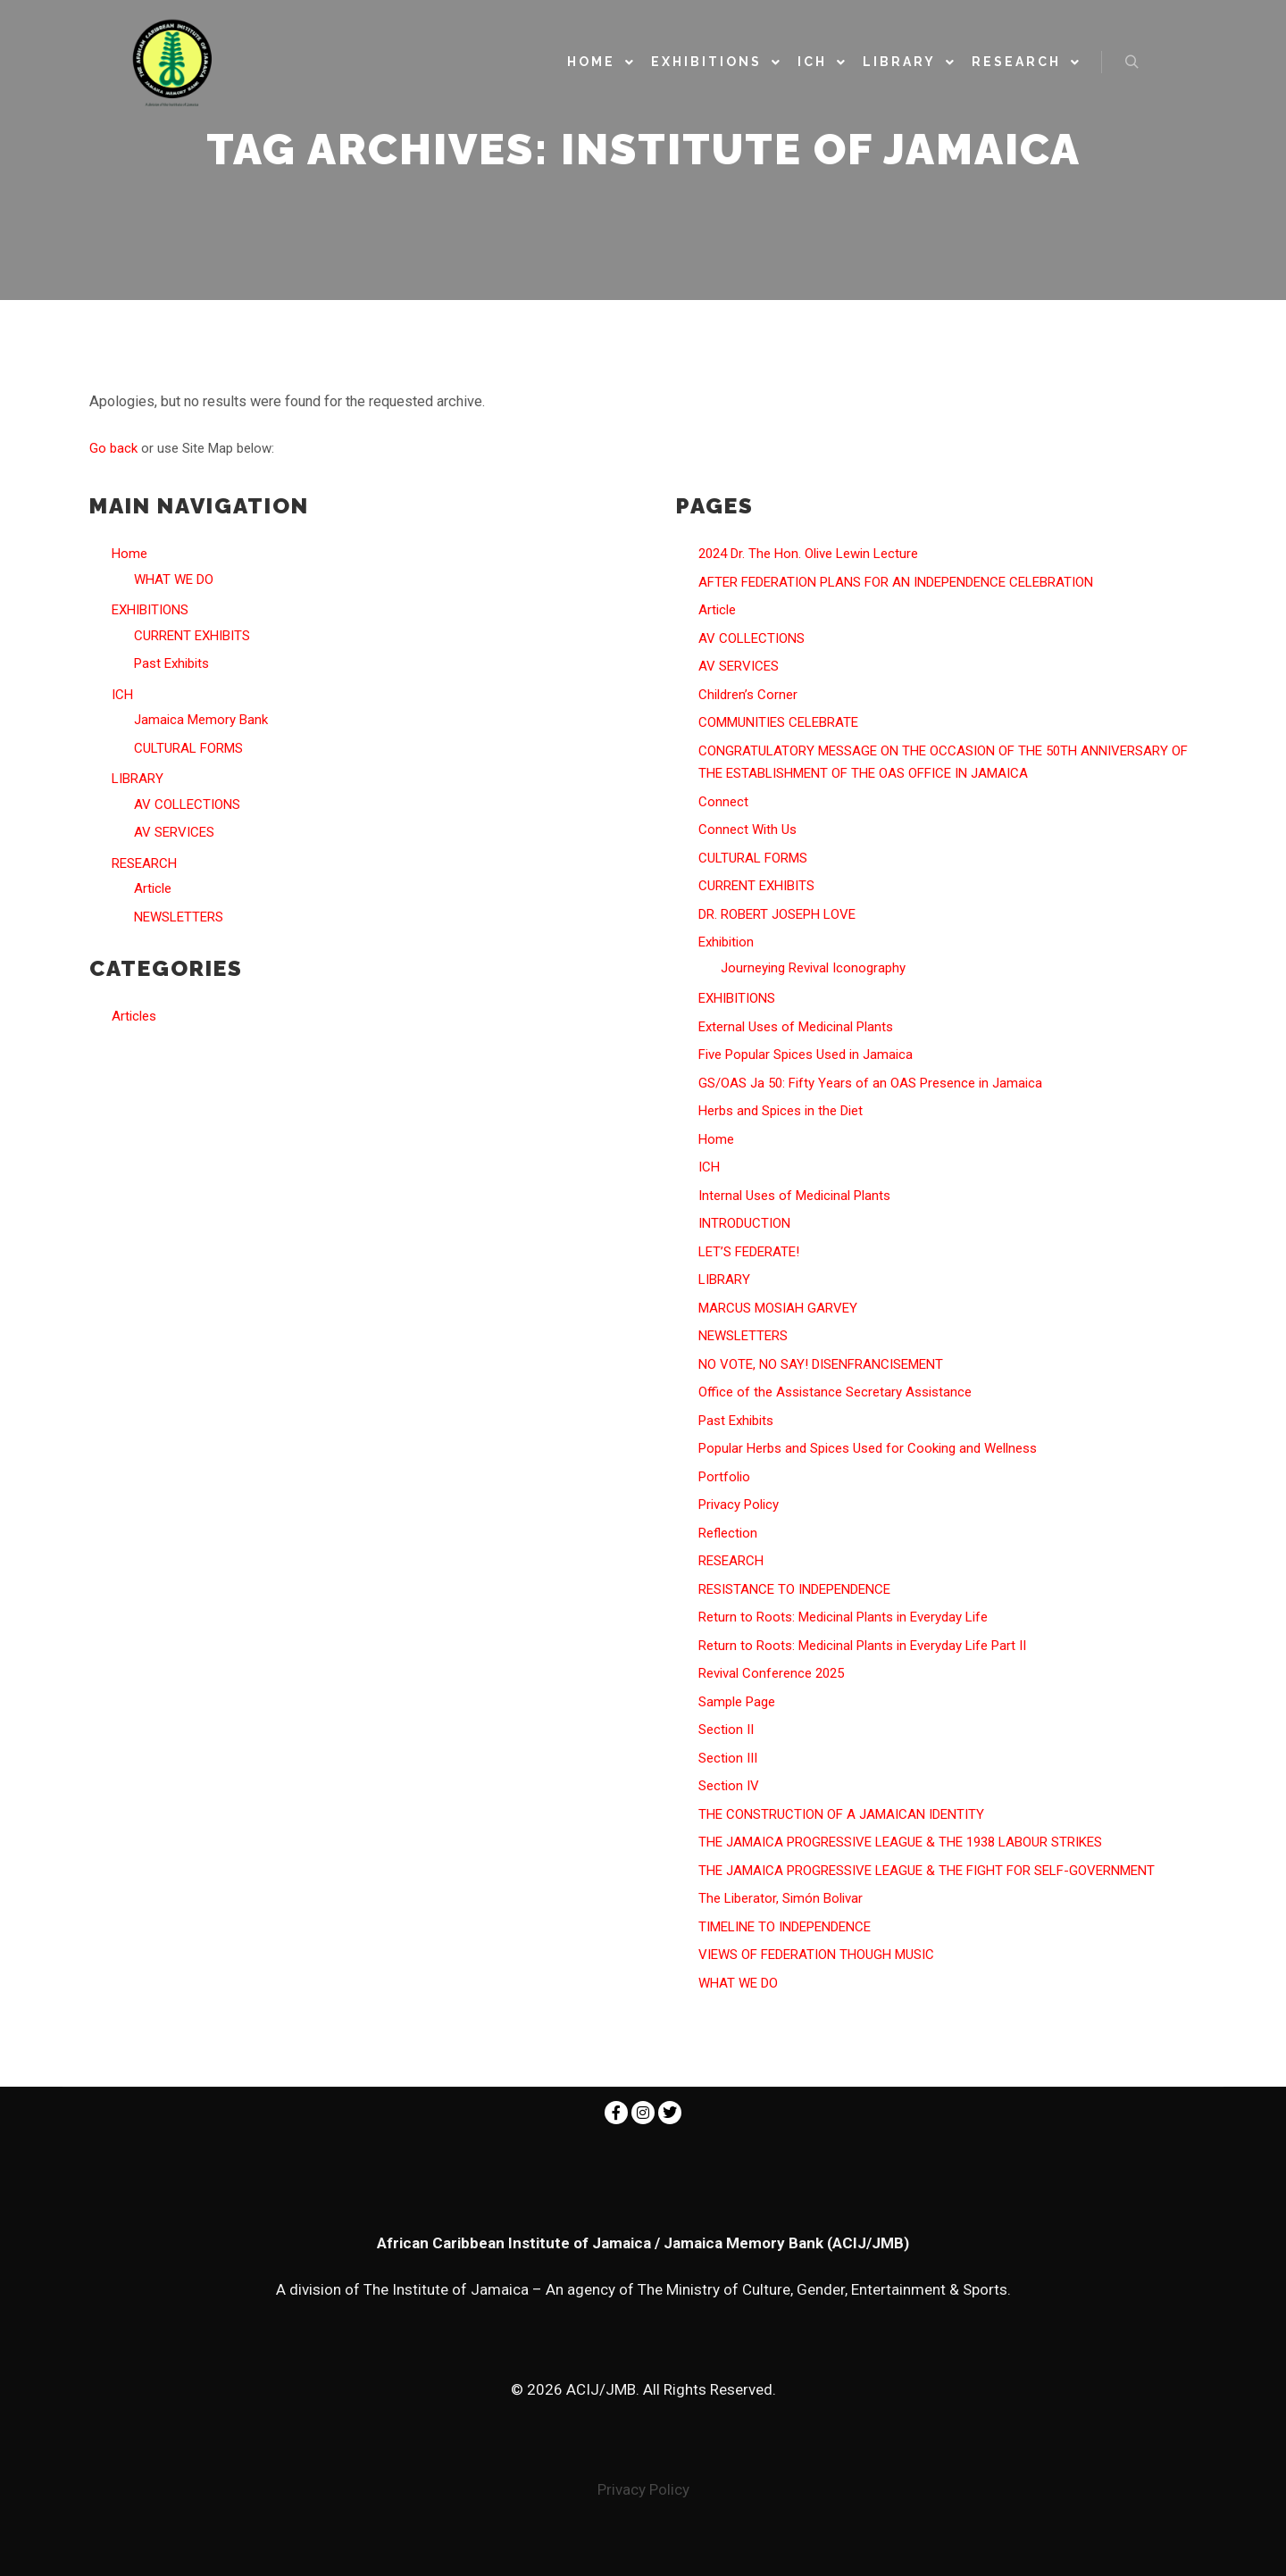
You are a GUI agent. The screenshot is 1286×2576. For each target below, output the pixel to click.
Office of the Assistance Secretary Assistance (835, 1392)
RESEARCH (144, 863)
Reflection (727, 1533)
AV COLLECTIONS (187, 804)
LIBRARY (137, 779)
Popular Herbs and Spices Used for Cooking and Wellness (867, 1448)
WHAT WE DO (173, 579)
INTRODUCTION (744, 1223)
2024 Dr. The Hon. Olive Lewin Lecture (808, 554)
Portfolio (724, 1477)
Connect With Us (747, 829)
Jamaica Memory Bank (201, 720)
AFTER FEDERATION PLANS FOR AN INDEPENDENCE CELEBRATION (895, 582)
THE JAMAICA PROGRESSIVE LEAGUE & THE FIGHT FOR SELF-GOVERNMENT (926, 1871)
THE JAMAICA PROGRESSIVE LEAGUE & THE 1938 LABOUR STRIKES (900, 1842)
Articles (134, 1016)
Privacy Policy (738, 1504)
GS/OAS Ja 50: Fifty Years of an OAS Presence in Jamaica (870, 1083)
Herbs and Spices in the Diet (780, 1111)
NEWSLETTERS (178, 917)
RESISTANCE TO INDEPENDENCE (794, 1589)
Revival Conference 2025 (771, 1673)
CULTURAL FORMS (188, 748)
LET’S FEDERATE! (748, 1252)
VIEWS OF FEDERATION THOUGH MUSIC (816, 1955)
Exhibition (726, 942)
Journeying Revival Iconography (813, 968)
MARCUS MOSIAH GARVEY (777, 1308)
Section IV (728, 1786)
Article (152, 888)
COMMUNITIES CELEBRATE (778, 722)
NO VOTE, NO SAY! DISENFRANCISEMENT (820, 1364)
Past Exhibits (171, 663)
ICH (122, 695)
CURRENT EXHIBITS (192, 636)
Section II (726, 1730)
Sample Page (736, 1702)
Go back (113, 448)
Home (129, 554)
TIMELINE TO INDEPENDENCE (784, 1927)
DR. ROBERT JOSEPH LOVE (777, 914)
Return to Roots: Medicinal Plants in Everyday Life (843, 1617)
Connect (723, 802)
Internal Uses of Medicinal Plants (794, 1196)
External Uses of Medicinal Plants (795, 1027)
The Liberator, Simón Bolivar (780, 1898)
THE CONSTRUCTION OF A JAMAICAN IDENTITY (841, 1814)
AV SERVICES (174, 832)
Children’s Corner (747, 695)
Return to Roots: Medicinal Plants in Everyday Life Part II (862, 1646)
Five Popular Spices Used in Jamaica (805, 1054)
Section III (727, 1758)
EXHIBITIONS (150, 610)
